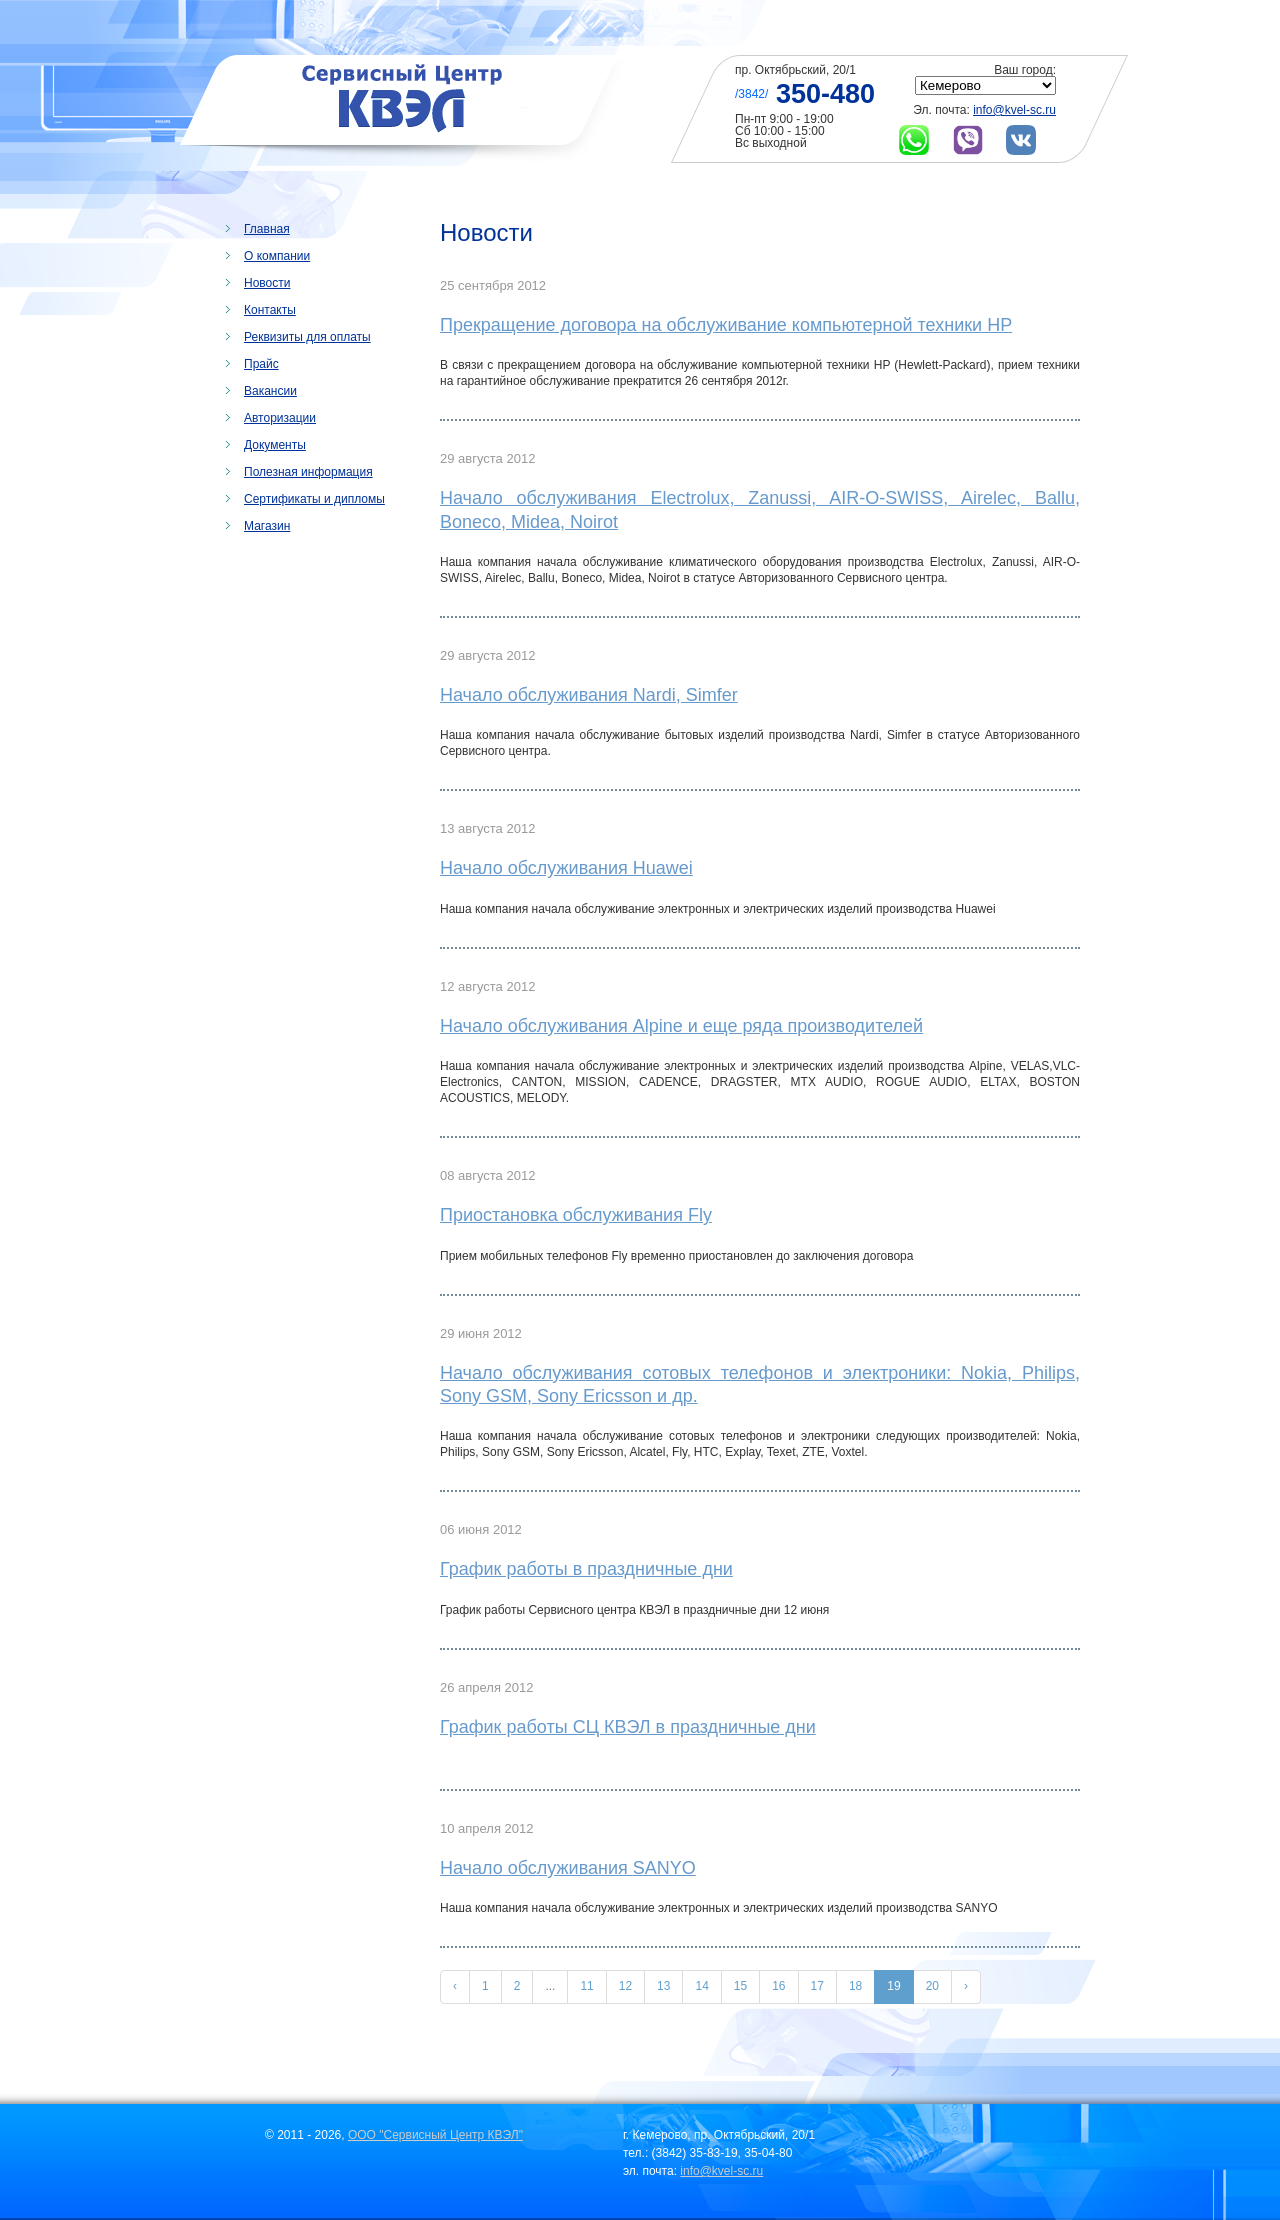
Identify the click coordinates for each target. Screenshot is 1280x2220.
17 (817, 1986)
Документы (275, 445)
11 (586, 1986)
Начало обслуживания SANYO (568, 1868)
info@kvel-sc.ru (1014, 110)
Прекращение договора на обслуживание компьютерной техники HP (726, 325)
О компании (277, 256)
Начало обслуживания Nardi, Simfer (589, 695)
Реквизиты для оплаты (307, 337)
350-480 (825, 94)
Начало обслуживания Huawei (566, 868)
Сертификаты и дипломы (314, 499)
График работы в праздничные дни (586, 1569)
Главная (267, 229)
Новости (267, 283)
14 (701, 1986)
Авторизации (280, 418)
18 (855, 1986)
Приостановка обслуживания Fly (576, 1215)
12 (625, 1986)
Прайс (261, 364)
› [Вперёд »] (966, 1986)
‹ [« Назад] (455, 1986)
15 (740, 1986)
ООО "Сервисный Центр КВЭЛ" (435, 2135)
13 (663, 1986)
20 (932, 1986)
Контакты (270, 310)
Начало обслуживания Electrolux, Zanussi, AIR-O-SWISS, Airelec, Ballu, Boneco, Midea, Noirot (760, 509)
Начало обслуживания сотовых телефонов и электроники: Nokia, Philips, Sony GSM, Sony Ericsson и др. (760, 1384)
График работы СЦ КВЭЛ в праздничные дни (628, 1727)
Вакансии (270, 391)
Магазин (267, 526)
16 (778, 1986)
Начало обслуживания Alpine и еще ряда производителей (681, 1026)
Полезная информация (308, 472)
